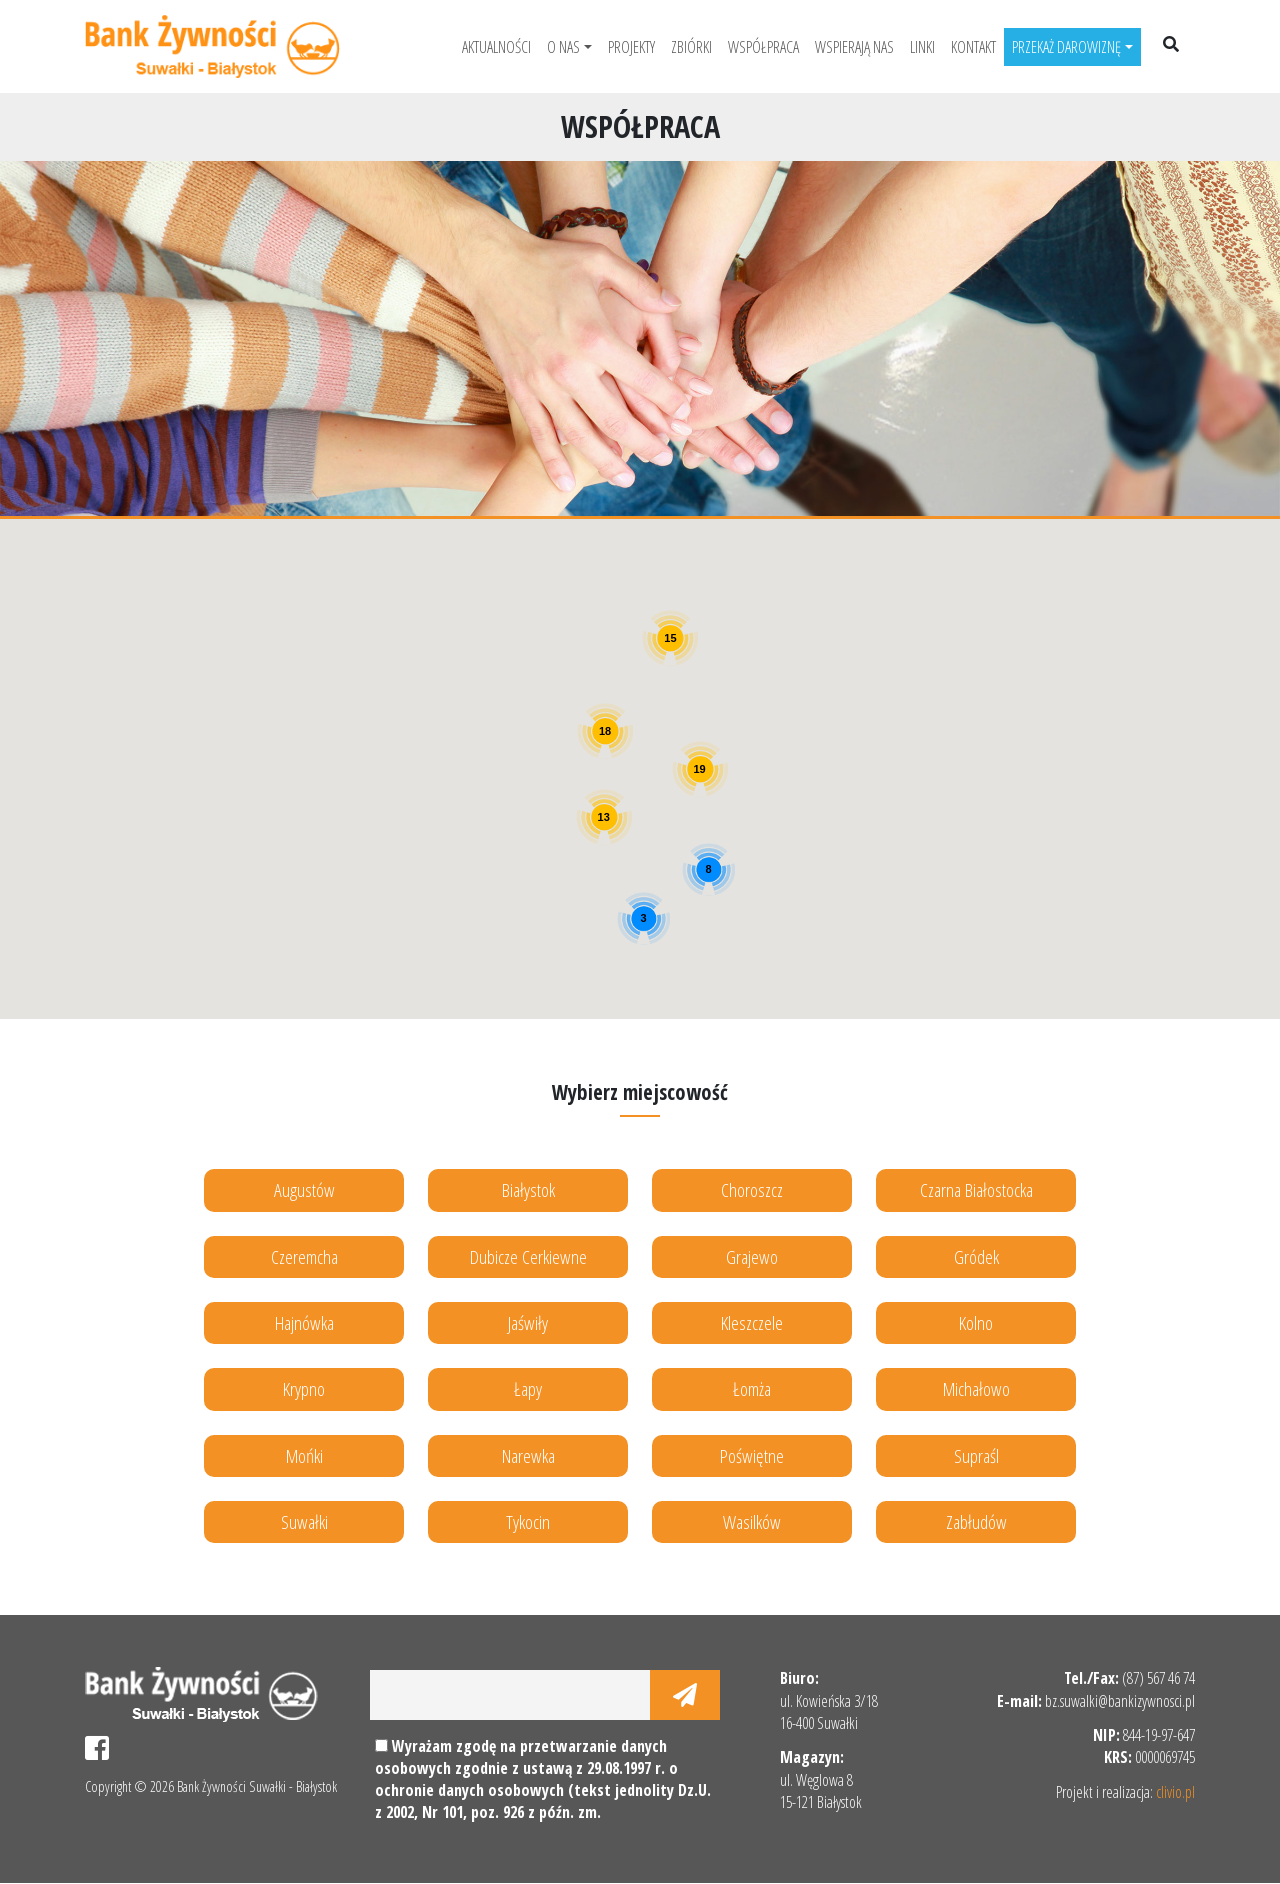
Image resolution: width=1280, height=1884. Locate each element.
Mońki (304, 1455)
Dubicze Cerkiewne (528, 1256)
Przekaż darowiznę (1066, 47)
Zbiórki (691, 47)
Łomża (752, 1389)
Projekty (631, 47)
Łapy (528, 1389)
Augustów (304, 1189)
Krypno (304, 1389)
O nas (563, 47)
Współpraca (763, 47)
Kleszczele (752, 1322)
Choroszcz (752, 1189)
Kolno (976, 1322)
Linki (922, 47)
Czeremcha (304, 1256)
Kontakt (973, 47)
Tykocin (528, 1521)
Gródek (976, 1256)
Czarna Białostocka (976, 1189)
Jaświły (528, 1322)
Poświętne (752, 1455)
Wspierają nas (854, 47)
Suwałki (304, 1521)
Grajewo (752, 1256)
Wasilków (752, 1521)
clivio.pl (1175, 1792)
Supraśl (976, 1455)
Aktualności (496, 47)
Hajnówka (304, 1322)
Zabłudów (976, 1521)
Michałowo (976, 1389)
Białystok (528, 1189)
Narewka (528, 1455)
